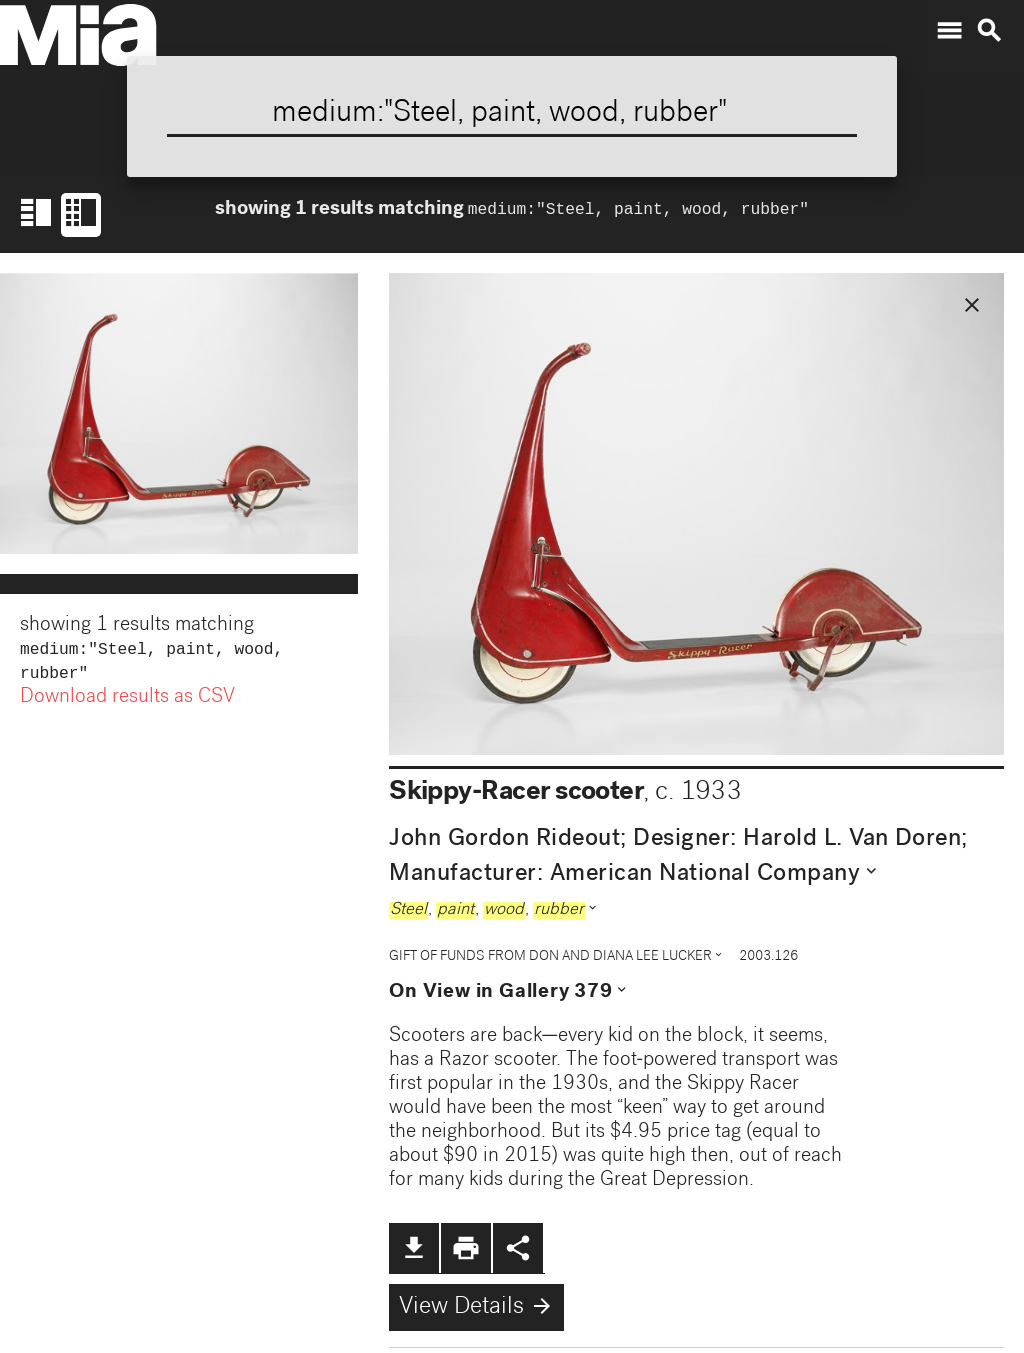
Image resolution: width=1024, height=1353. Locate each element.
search (989, 31)
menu (949, 31)
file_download (414, 1248)
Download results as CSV (127, 702)
